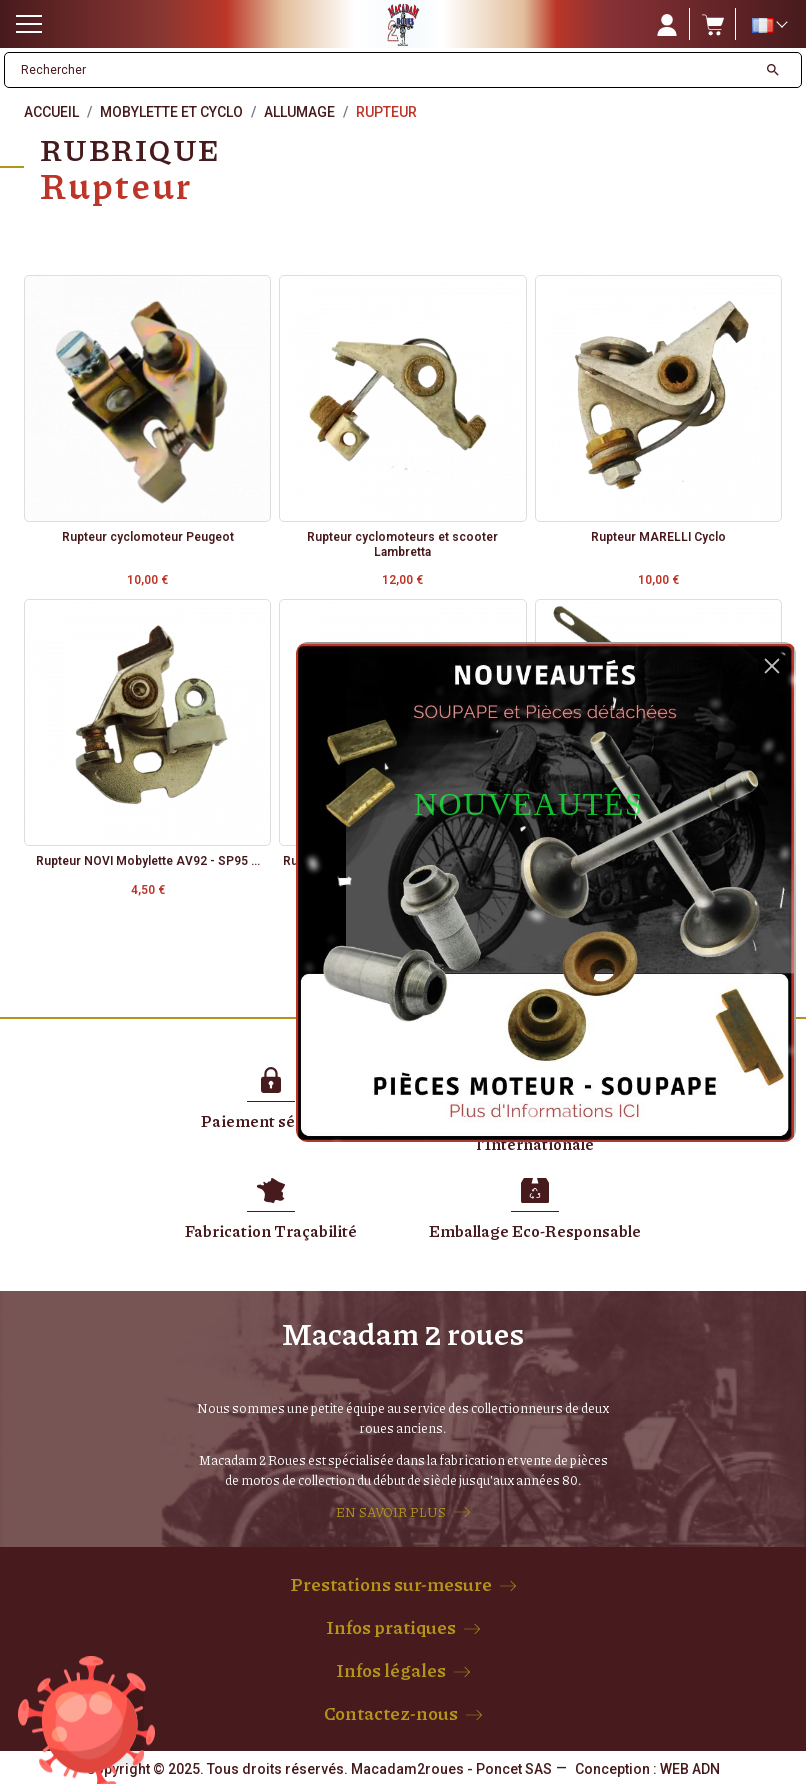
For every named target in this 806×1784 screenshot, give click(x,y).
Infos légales (391, 1670)
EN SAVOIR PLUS (391, 1512)
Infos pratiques (391, 1627)
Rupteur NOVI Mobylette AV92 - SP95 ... (148, 861)
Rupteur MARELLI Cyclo (658, 537)
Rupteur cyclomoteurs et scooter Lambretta (402, 544)
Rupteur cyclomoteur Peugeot (148, 537)
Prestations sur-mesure (391, 1584)
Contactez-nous (391, 1713)
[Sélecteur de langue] (769, 25)
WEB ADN (690, 1769)
